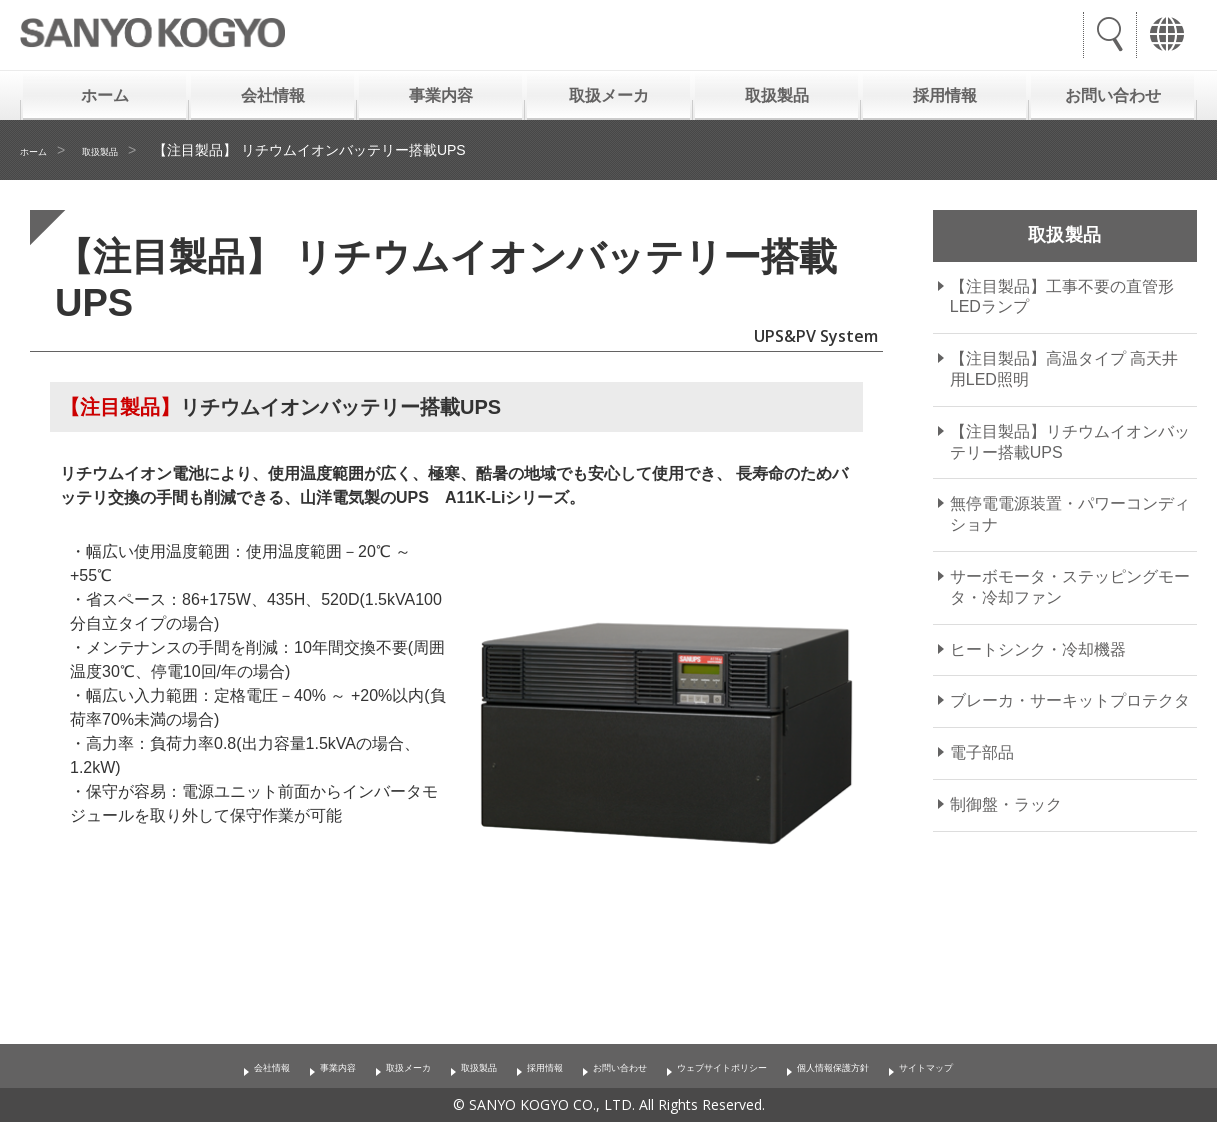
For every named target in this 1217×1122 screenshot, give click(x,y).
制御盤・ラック (1006, 804)
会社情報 (273, 95)
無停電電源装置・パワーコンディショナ (1070, 514)
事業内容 (441, 95)
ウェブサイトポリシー (755, 1066)
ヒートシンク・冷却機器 (1038, 649)
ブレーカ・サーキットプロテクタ (1070, 700)
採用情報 (945, 95)
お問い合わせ (1113, 95)
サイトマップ (1039, 1066)
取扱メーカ (609, 95)
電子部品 (982, 752)
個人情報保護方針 (911, 1066)
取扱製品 (777, 95)
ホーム (105, 95)
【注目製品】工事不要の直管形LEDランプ (1062, 297)
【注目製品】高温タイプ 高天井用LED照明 (1064, 369)
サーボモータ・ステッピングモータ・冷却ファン (1070, 587)
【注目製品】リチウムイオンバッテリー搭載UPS (1070, 442)
